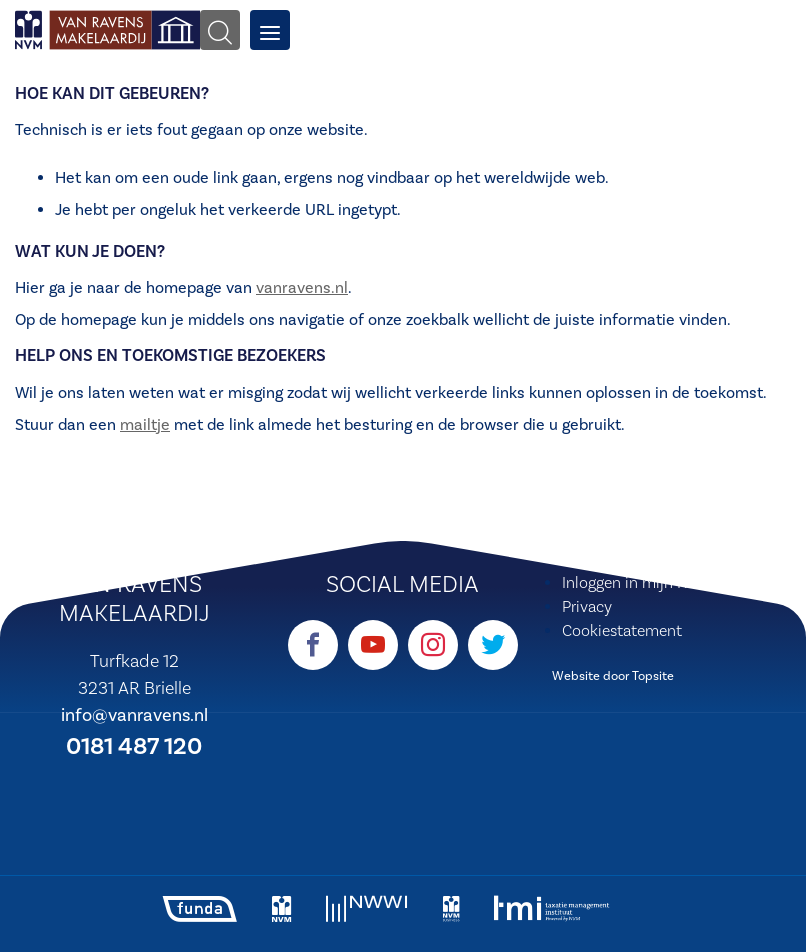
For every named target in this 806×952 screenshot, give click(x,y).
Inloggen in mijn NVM (636, 583)
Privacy (587, 607)
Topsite (653, 676)
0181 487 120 (134, 746)
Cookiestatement (622, 631)
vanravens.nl (302, 288)
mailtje (145, 425)
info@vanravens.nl (134, 715)
